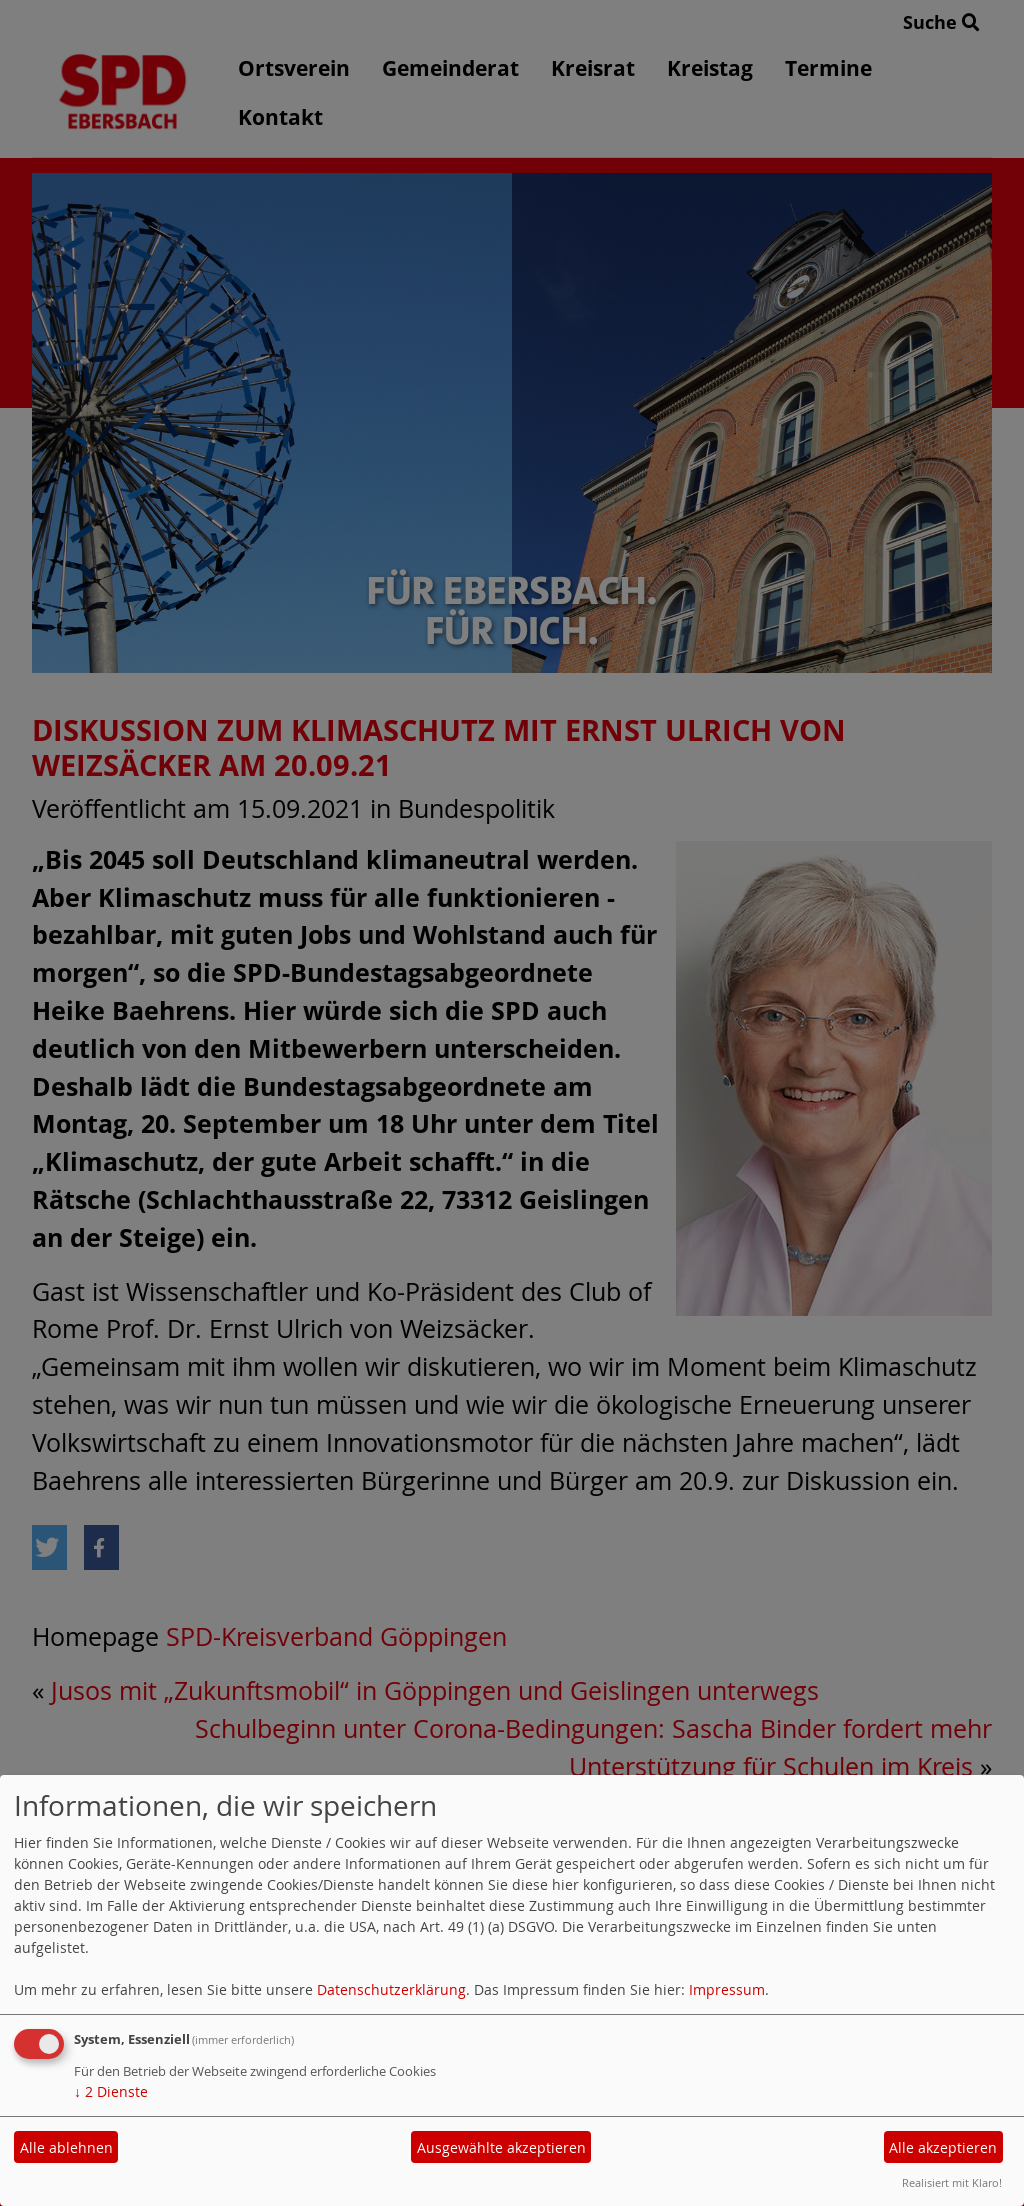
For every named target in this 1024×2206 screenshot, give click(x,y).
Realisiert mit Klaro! (952, 2182)
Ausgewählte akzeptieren (501, 2147)
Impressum (727, 1989)
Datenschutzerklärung (391, 1989)
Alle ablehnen (66, 2147)
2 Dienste (111, 2091)
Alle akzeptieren (943, 2147)
